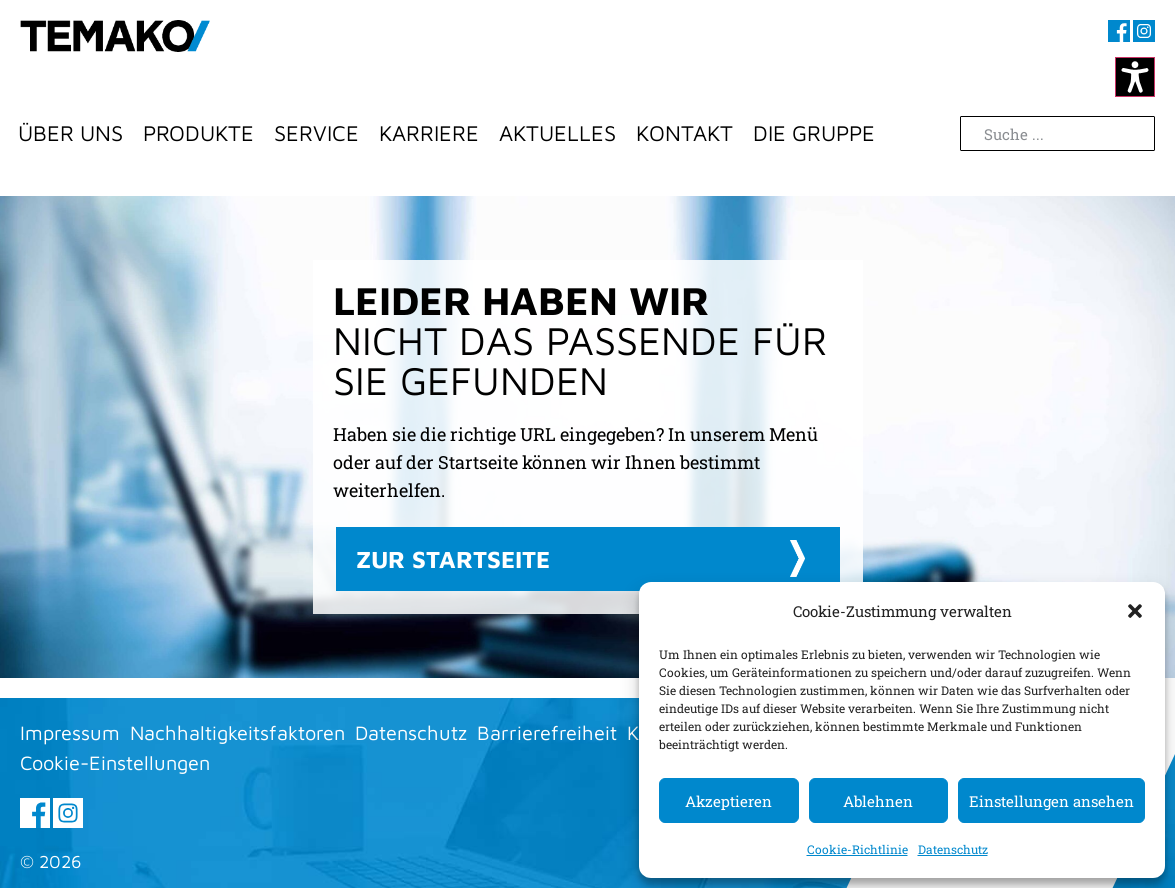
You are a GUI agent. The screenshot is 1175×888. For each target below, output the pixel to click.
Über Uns (70, 133)
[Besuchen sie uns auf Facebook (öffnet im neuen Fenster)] (1119, 31)
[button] (1135, 611)
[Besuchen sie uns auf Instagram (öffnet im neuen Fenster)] (1144, 31)
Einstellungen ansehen (1051, 801)
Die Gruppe (814, 133)
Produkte (198, 133)
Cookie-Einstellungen (115, 762)
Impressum (70, 732)
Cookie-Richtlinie (857, 849)
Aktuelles (557, 133)
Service (316, 133)
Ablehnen (878, 801)
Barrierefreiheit (547, 732)
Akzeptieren (728, 801)
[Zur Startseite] (115, 55)
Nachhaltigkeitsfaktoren (237, 732)
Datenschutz (953, 849)
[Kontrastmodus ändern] (1135, 77)
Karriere (429, 133)
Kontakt (684, 133)
